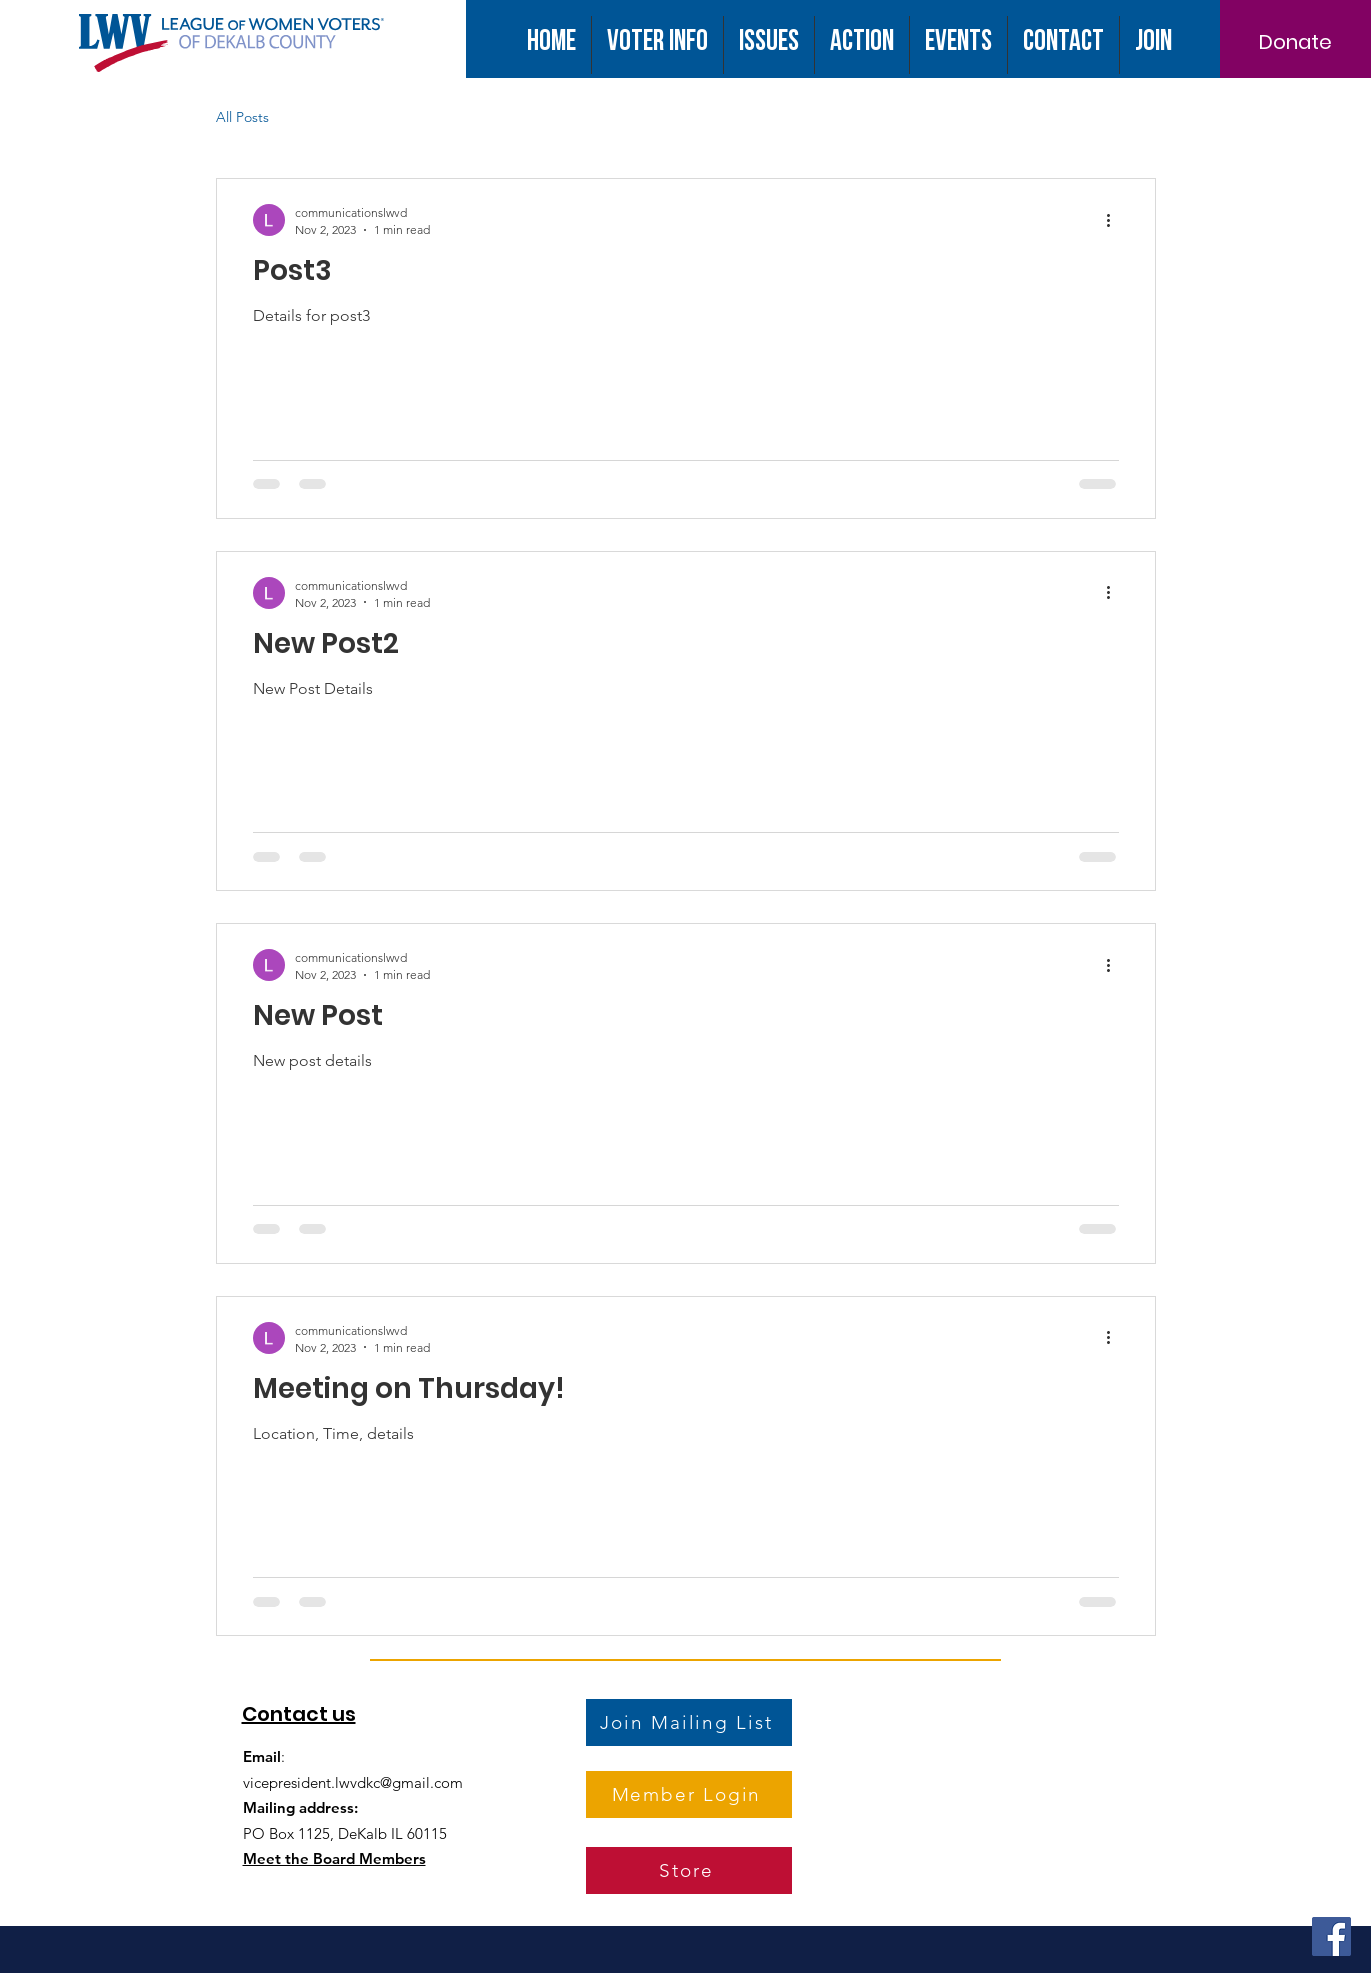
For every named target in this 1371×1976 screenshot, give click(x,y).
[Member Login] (689, 1794)
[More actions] (1116, 220)
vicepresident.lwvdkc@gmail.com (353, 1782)
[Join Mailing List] (689, 1722)
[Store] (689, 1870)
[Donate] (1295, 42)
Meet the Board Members (334, 1858)
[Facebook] (1331, 1936)
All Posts (242, 117)
